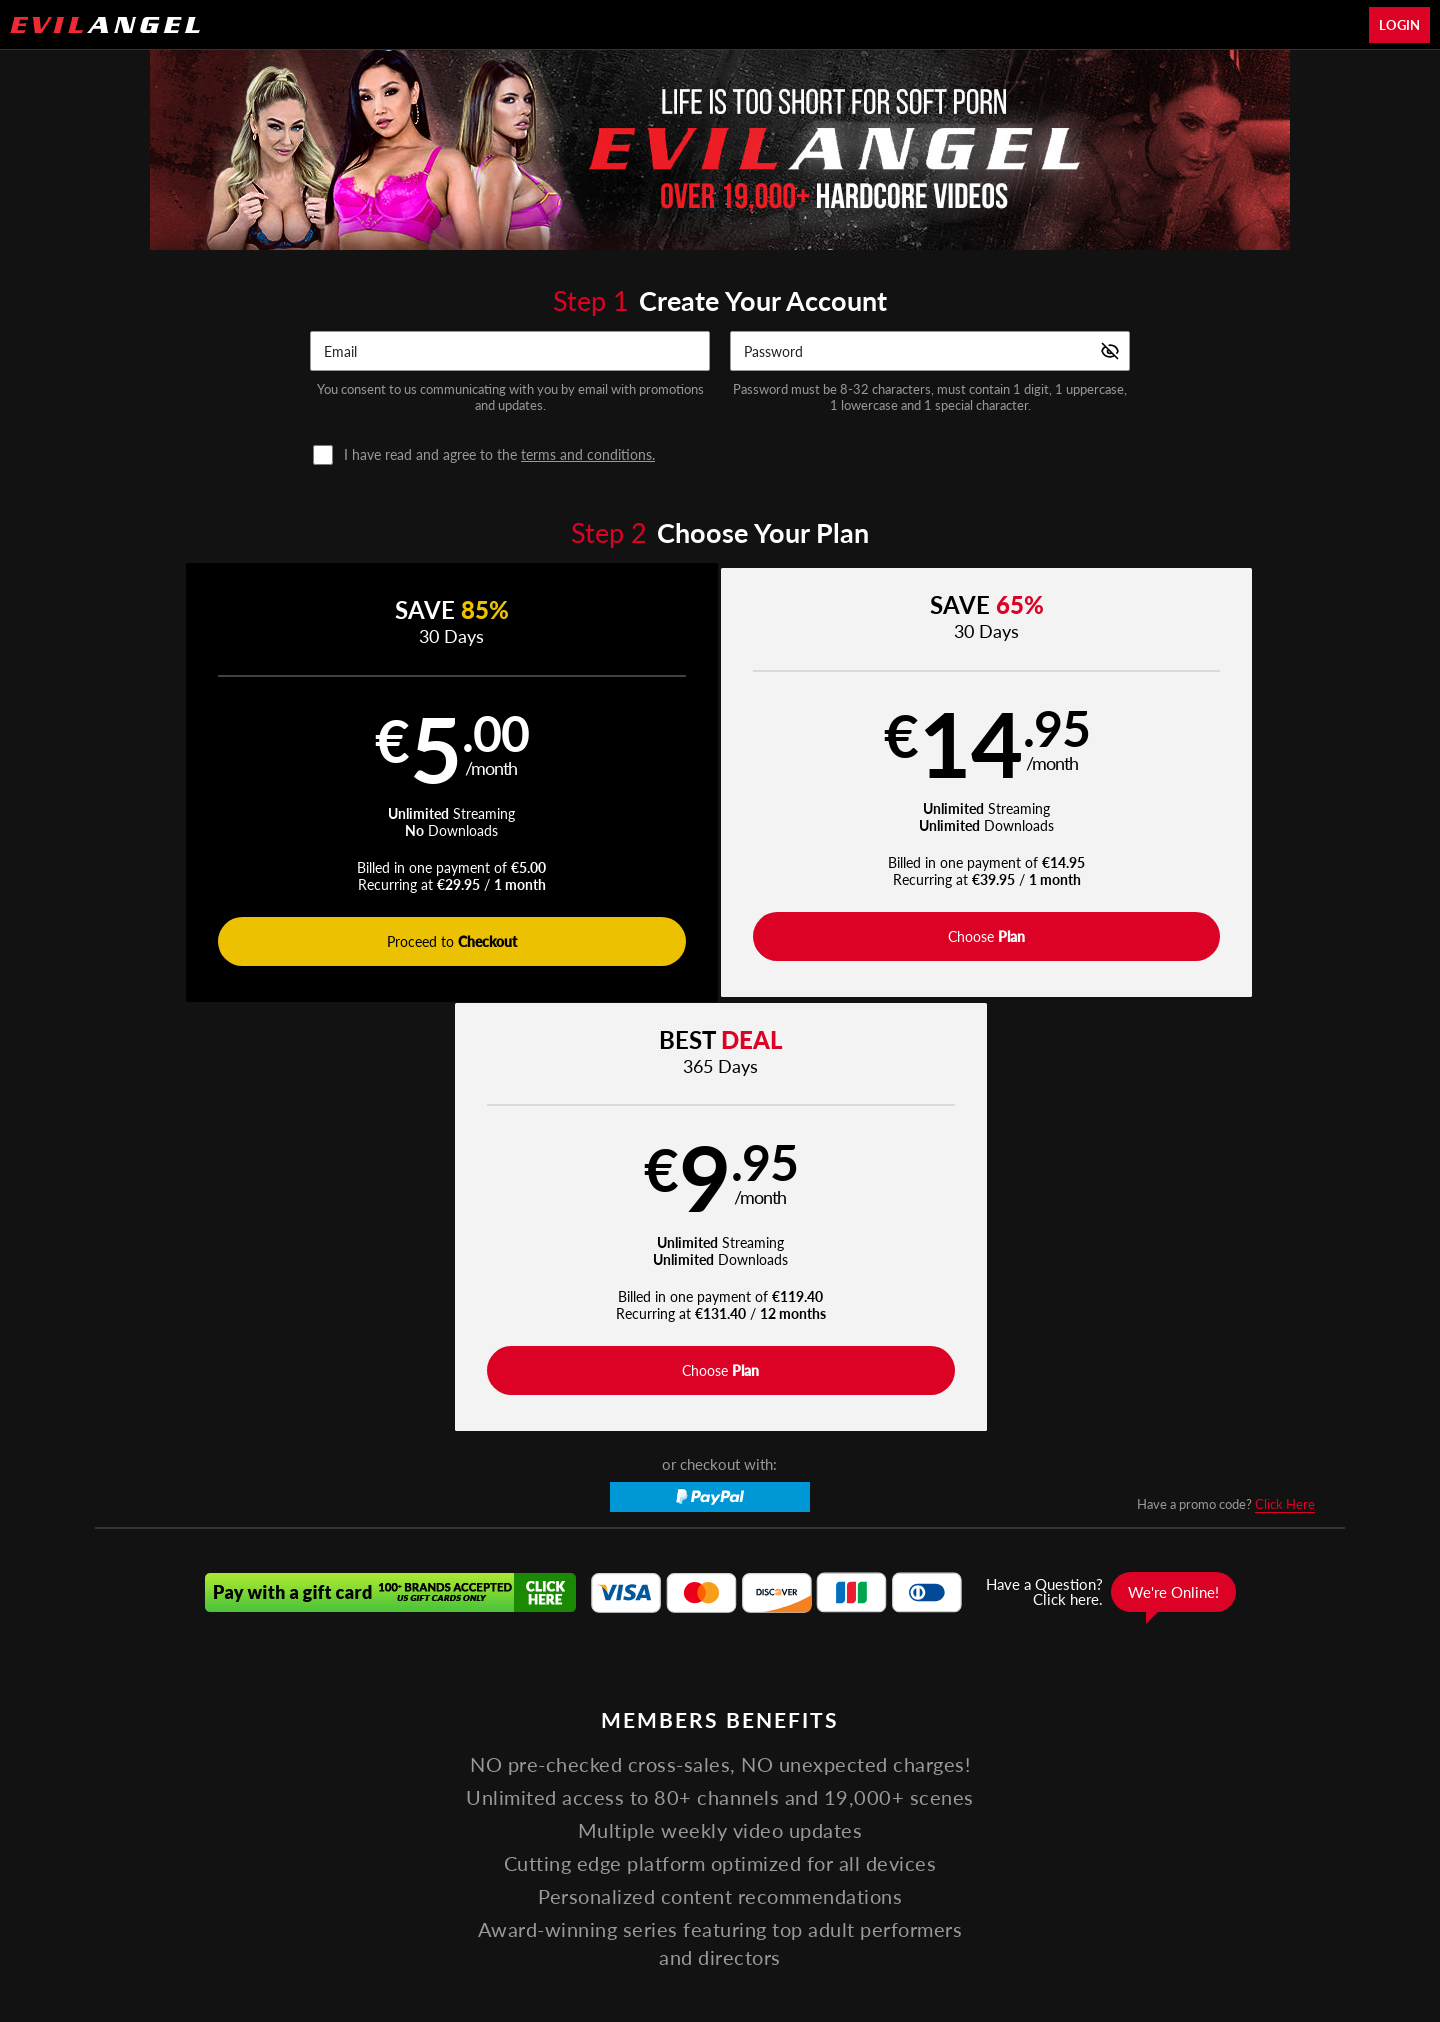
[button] (407, 785)
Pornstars (641, 1793)
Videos (497, 1793)
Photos (715, 1793)
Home (434, 1793)
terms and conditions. (588, 454)
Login (1399, 25)
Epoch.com (367, 1894)
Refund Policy (726, 1841)
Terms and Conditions (518, 1841)
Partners (1000, 1793)
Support (419, 1841)
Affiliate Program (334, 1841)
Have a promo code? (1226, 1079)
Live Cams (793, 1793)
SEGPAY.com (860, 1894)
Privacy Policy (632, 1841)
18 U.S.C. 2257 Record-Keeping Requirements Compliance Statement (967, 1841)
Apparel (872, 1793)
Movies (565, 1793)
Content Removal (1116, 1894)
